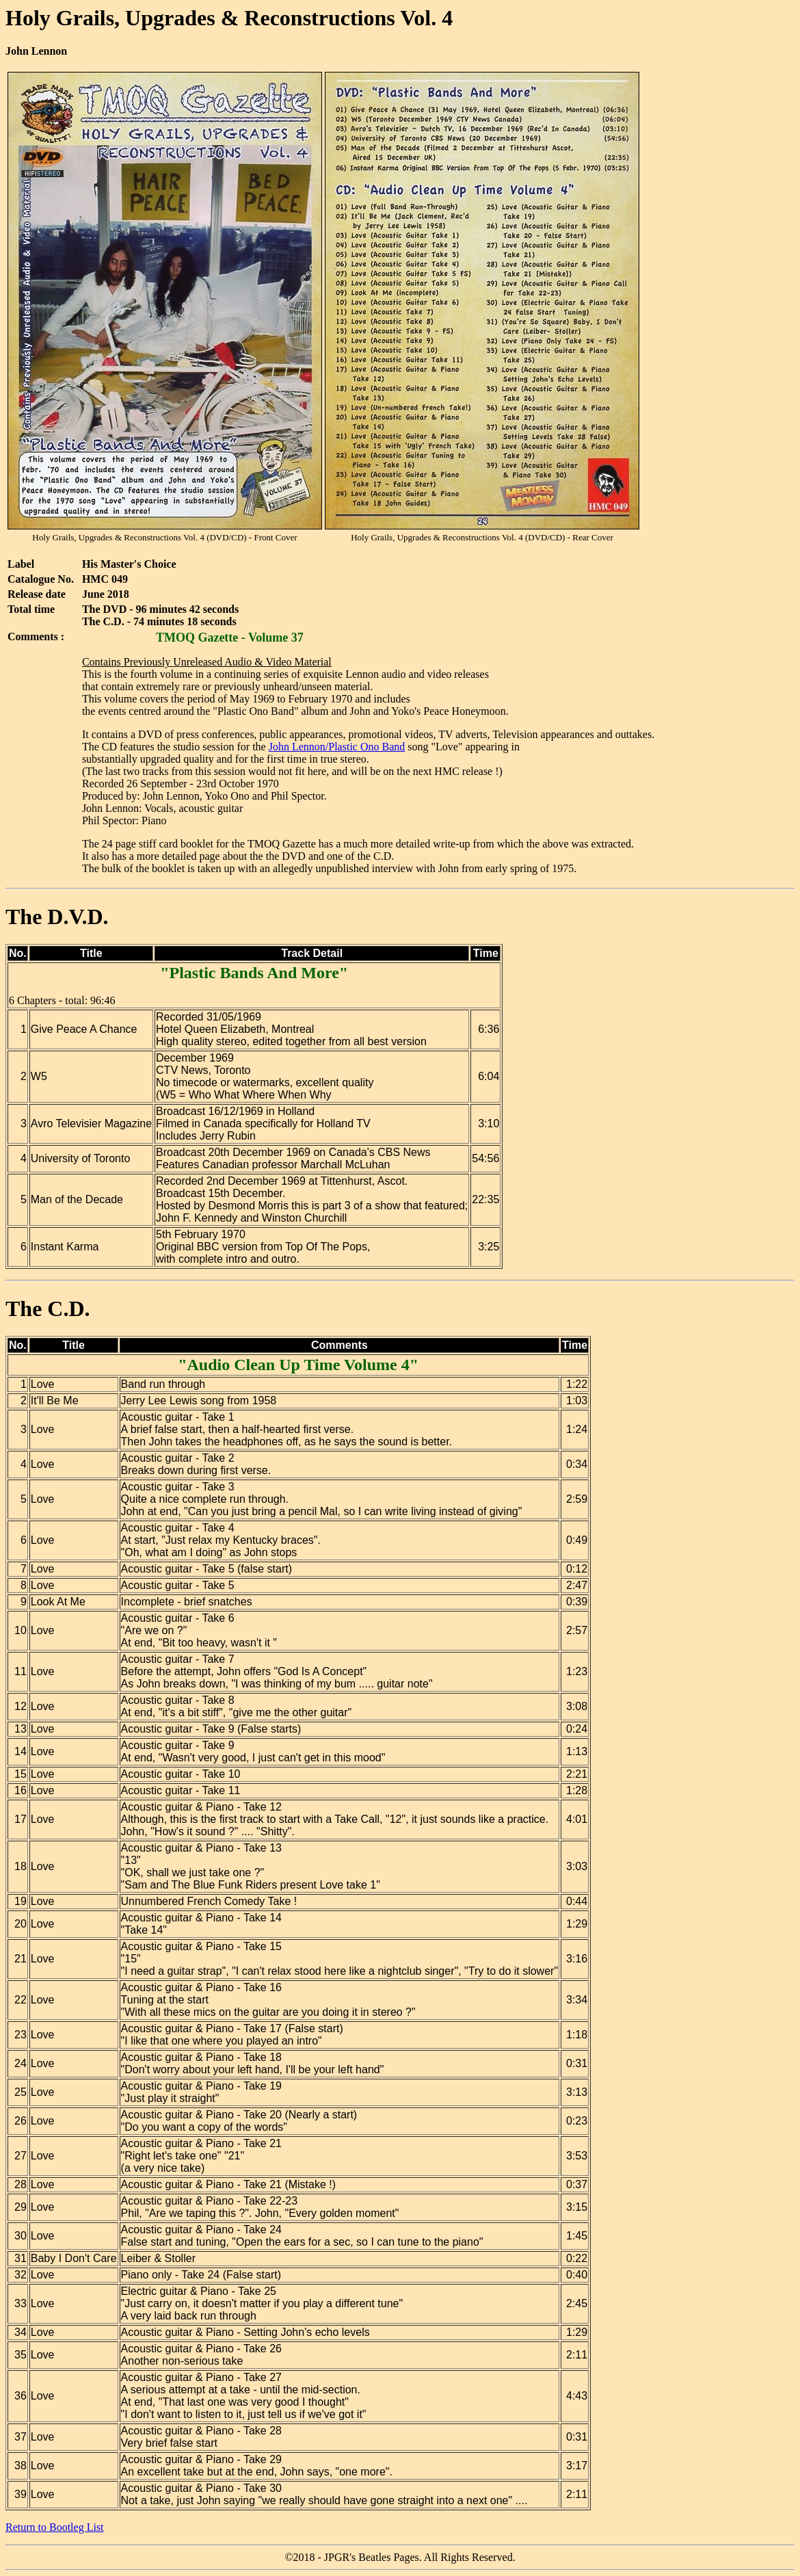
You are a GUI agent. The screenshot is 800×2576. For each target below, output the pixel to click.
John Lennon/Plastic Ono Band (337, 746)
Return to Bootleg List (54, 2527)
